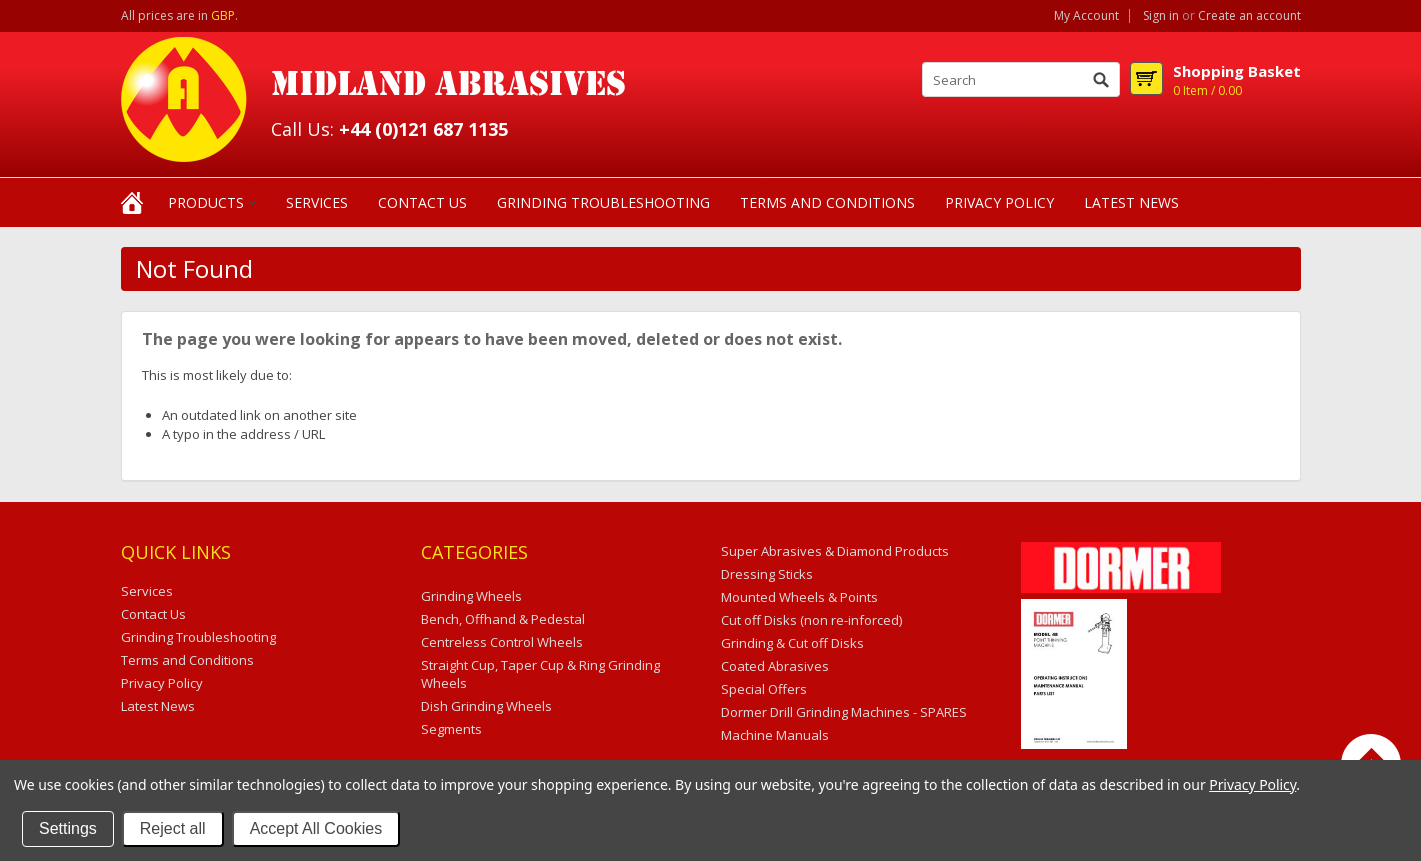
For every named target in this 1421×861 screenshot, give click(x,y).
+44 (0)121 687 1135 (423, 129)
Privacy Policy (1252, 784)
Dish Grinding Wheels (486, 706)
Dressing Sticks (767, 574)
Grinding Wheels (471, 596)
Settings (68, 828)
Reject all (173, 828)
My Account (1086, 16)
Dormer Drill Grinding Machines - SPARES (844, 712)
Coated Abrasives (775, 666)
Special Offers (764, 689)
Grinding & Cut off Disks (792, 643)
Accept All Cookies (316, 828)
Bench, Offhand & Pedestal (503, 619)
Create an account (1249, 16)
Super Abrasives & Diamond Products (835, 551)
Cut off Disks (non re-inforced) (811, 620)
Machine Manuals (775, 735)
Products (206, 202)
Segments (451, 729)
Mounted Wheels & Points (799, 597)
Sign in (1161, 16)
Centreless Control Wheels (502, 642)
